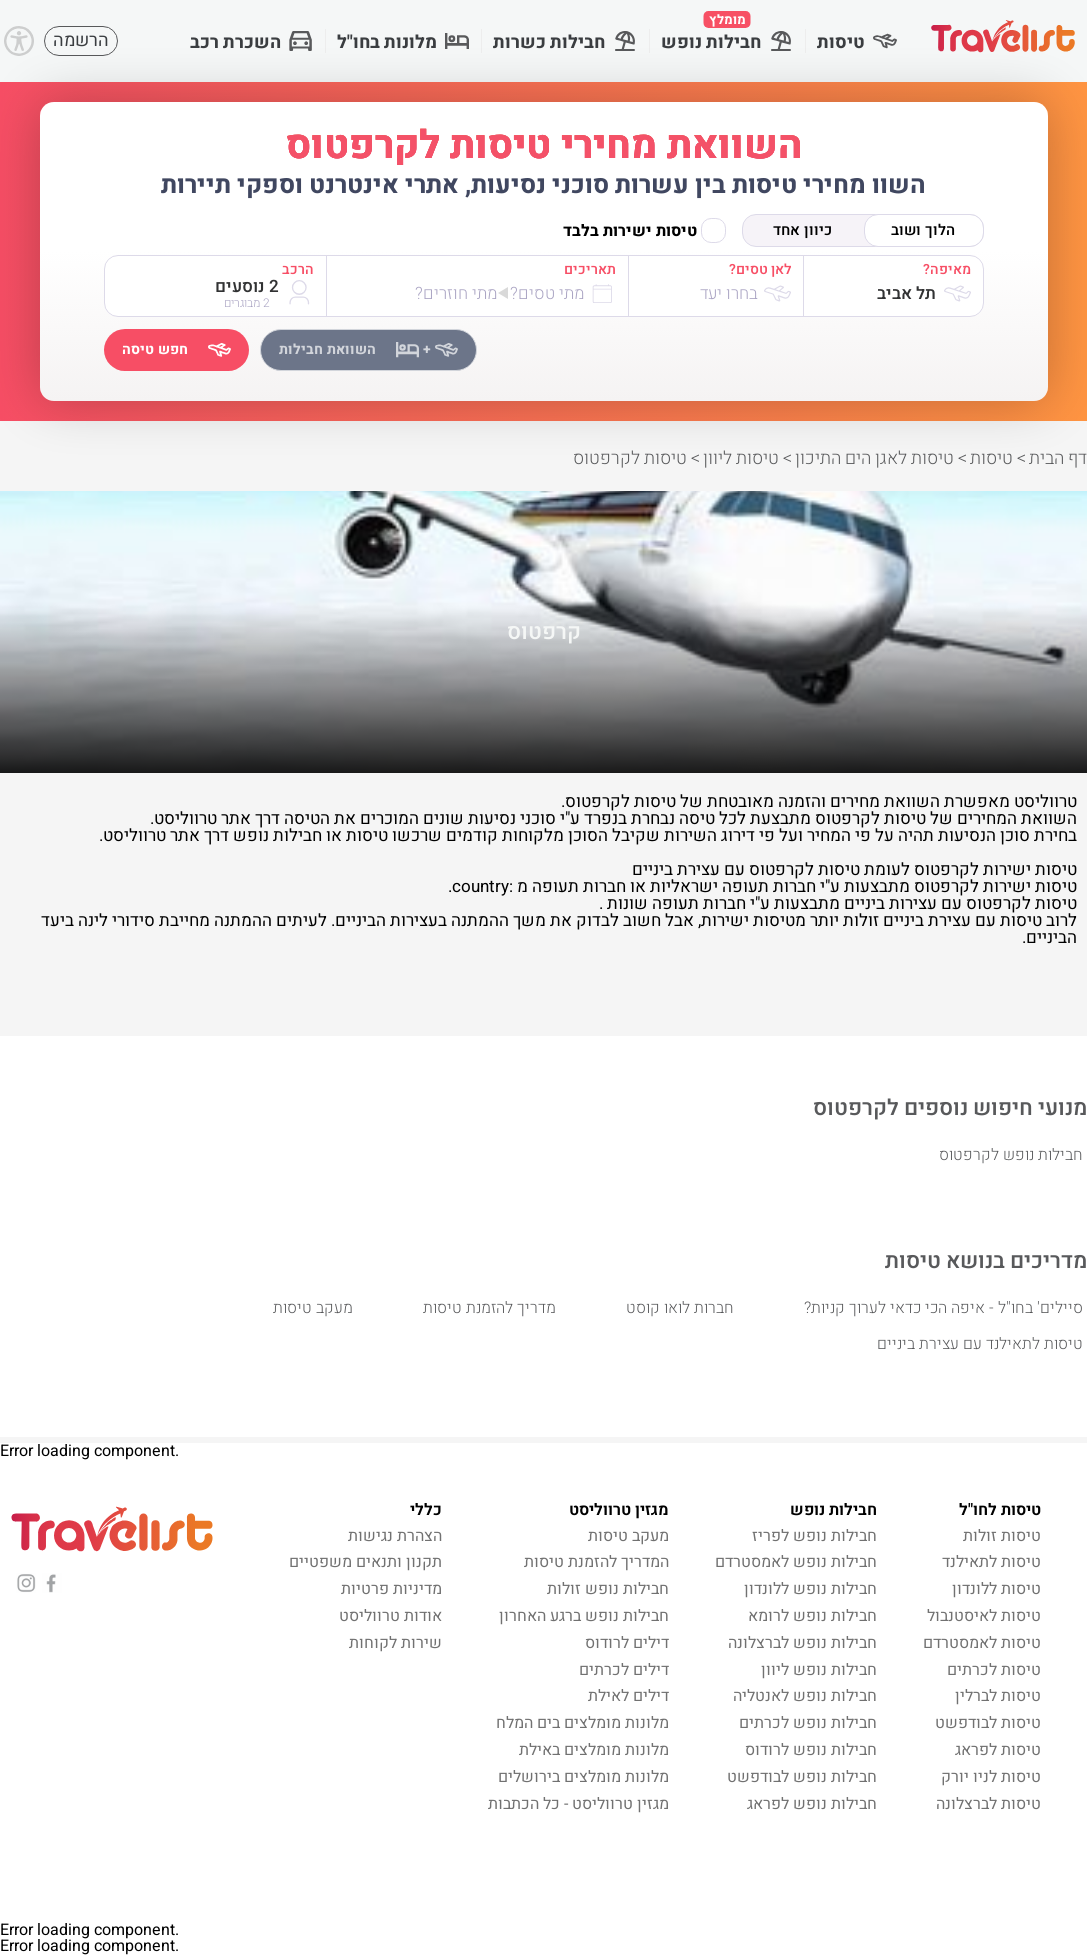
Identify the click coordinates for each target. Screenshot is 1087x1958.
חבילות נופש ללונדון (810, 1589)
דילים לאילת (628, 1696)
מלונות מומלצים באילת (594, 1750)
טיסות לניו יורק (991, 1777)
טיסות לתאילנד (991, 1562)
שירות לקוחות (395, 1643)
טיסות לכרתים (994, 1670)
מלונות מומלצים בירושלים (583, 1777)
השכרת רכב (251, 42)
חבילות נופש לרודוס (811, 1750)
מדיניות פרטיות (391, 1589)
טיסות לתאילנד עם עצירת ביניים (980, 1344)
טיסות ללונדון (996, 1589)
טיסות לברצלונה (988, 1804)
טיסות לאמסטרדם (982, 1643)
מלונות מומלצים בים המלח (582, 1723)
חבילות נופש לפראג (812, 1804)
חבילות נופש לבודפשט (802, 1777)
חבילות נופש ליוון (819, 1670)
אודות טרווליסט (390, 1616)
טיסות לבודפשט (988, 1723)
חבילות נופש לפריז (814, 1536)
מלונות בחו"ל (403, 42)
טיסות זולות (1002, 1536)
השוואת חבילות (368, 349)
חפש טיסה (176, 349)
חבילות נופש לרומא (812, 1616)
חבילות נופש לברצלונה (802, 1643)
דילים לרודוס (627, 1643)
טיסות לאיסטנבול (984, 1616)
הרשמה (81, 40)
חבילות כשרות (565, 42)
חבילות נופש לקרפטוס (1011, 1155)
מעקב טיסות (313, 1308)
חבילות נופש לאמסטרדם (796, 1562)
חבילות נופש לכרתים (808, 1723)
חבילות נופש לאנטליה (805, 1696)
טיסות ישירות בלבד (644, 230)
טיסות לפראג (998, 1750)
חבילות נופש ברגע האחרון (584, 1616)
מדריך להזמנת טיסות (489, 1308)
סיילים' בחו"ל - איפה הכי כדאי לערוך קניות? (943, 1308)
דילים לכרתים (624, 1670)
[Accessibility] (19, 41)
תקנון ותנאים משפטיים (365, 1562)
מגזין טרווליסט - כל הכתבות (578, 1804)
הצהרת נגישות (395, 1536)
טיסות (857, 42)
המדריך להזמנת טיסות (596, 1562)
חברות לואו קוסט (680, 1308)
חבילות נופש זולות (608, 1589)
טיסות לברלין (998, 1696)
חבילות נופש (727, 33)
